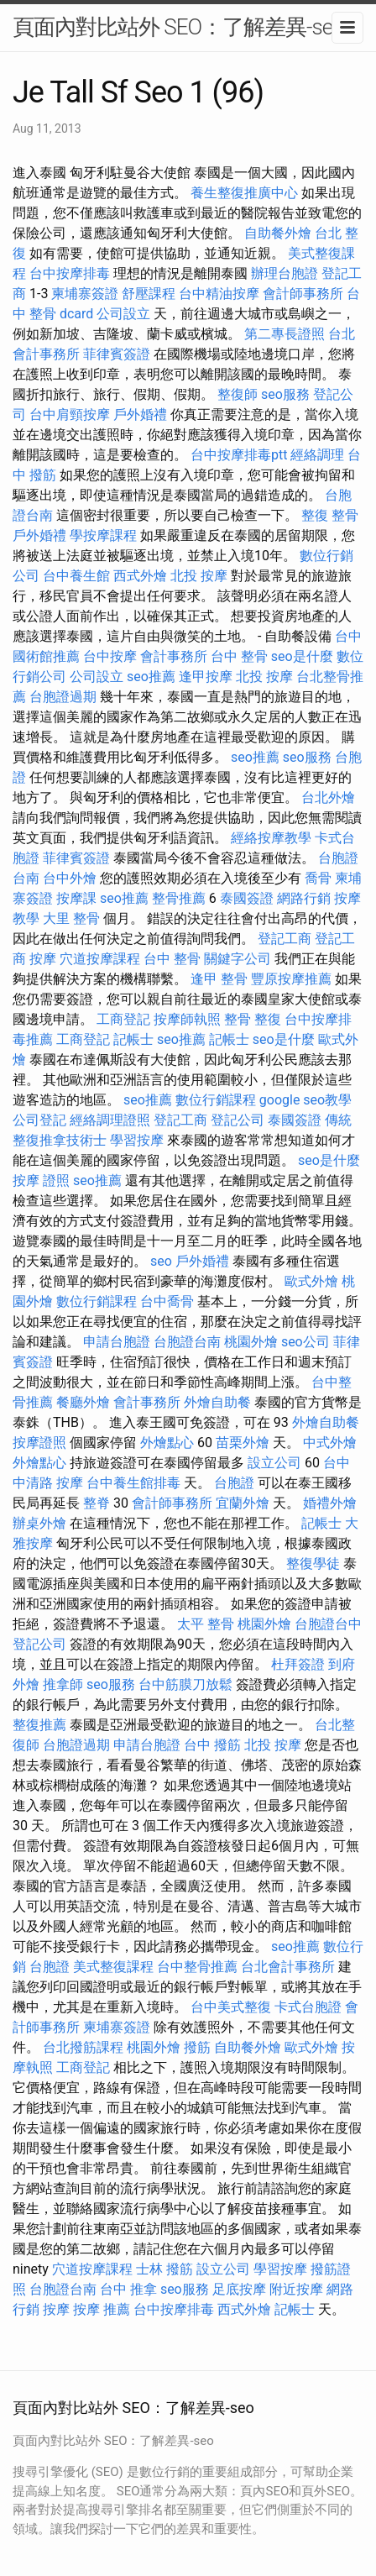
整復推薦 (39, 1725)
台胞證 (234, 1483)
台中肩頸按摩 (69, 414)
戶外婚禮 (140, 414)
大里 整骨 (71, 918)
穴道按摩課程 (100, 959)
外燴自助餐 (217, 1402)
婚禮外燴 (330, 1503)
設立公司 (274, 1463)
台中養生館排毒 (133, 1483)
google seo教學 (305, 1100)
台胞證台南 (187, 1342)
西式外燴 (140, 576)
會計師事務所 (303, 294)
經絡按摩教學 (271, 838)
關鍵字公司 (237, 959)
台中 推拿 (128, 2289)
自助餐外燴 (277, 233)
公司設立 (123, 314)
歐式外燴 (311, 1281)
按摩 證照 (41, 1180)
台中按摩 (110, 656)
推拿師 (63, 1684)
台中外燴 (70, 878)
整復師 (237, 394)
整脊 (96, 1503)
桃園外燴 (251, 1342)
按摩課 (76, 898)
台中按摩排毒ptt (239, 455)
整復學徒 (313, 1563)
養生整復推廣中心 (244, 193)
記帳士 (133, 1039)
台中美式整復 (231, 2007)
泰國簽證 (247, 898)
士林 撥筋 (164, 2269)
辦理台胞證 (284, 273)
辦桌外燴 (39, 1523)
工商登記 (123, 1019)
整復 (267, 1019)
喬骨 (318, 878)
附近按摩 (296, 2289)
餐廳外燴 (83, 1402)
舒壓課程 (148, 294)
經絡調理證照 (110, 1120)
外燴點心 (167, 1443)
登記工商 (284, 939)
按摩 (42, 959)
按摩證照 (39, 1443)
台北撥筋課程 (83, 2047)
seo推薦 (151, 677)
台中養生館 (76, 576)
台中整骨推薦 (197, 1967)
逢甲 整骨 (219, 979)
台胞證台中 (328, 1624)
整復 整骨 (329, 515)
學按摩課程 (103, 535)
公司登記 (39, 1120)
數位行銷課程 (215, 1100)
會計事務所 (173, 656)
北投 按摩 (198, 576)
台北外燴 (328, 797)
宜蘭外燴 (242, 1503)
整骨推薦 (179, 898)
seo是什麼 (302, 656)
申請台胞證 (116, 1342)
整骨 (237, 1019)
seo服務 (285, 394)
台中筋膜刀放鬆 (185, 1684)
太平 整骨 (205, 1624)
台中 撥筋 (212, 1745)
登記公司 (237, 1120)
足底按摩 (239, 2289)
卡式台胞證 (308, 2007)
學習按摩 (137, 1140)
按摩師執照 (187, 1019)
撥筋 (197, 2047)
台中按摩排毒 (69, 273)
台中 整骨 (239, 656)
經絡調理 (317, 455)
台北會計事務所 (288, 1967)
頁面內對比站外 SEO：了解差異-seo (178, 26)
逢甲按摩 (205, 677)
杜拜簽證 (298, 1664)
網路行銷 (304, 898)
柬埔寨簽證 (84, 294)
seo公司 (305, 1342)
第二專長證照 (284, 334)
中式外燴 (330, 1443)
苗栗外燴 (242, 1443)
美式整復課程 (113, 1967)
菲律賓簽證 (116, 354)
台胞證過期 (63, 697)
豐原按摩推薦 (291, 979)
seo (161, 1261)
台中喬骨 (167, 1301)
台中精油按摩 (219, 294)
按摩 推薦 (101, 2309)
